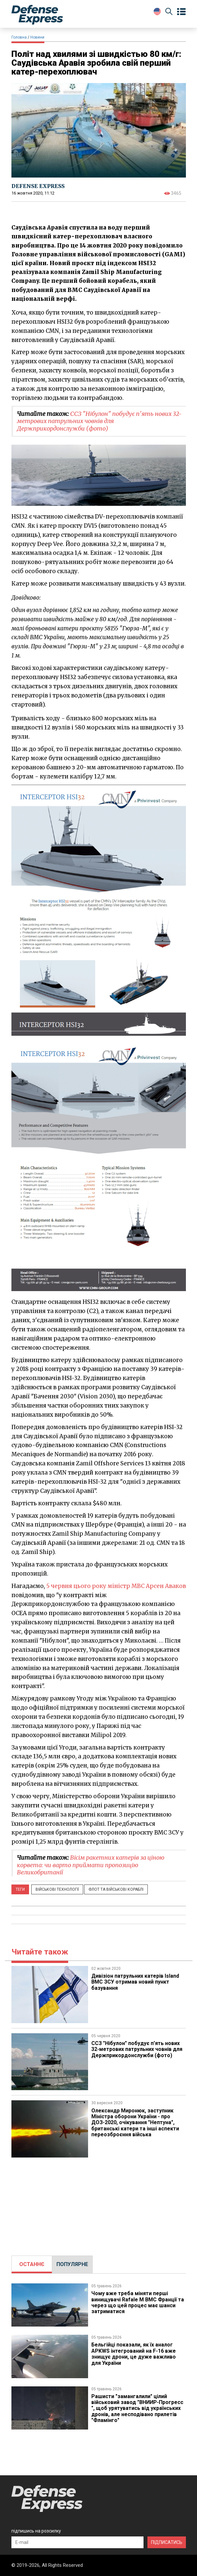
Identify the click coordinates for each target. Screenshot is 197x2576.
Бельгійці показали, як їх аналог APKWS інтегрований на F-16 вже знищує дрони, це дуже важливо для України (133, 2354)
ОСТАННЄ (31, 2264)
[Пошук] (169, 12)
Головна (19, 37)
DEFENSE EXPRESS (38, 186)
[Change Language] (157, 11)
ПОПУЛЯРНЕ (72, 2264)
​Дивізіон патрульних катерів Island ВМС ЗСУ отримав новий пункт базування (135, 1982)
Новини (37, 37)
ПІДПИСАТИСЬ (166, 2542)
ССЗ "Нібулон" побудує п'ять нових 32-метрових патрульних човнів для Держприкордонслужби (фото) (99, 421)
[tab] (31, 2264)
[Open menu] (181, 12)
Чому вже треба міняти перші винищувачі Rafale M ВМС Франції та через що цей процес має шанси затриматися (137, 2302)
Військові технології (57, 1889)
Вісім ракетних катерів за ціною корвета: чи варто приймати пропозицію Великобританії (90, 1865)
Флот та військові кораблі (116, 1889)
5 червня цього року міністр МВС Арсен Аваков (116, 1586)
